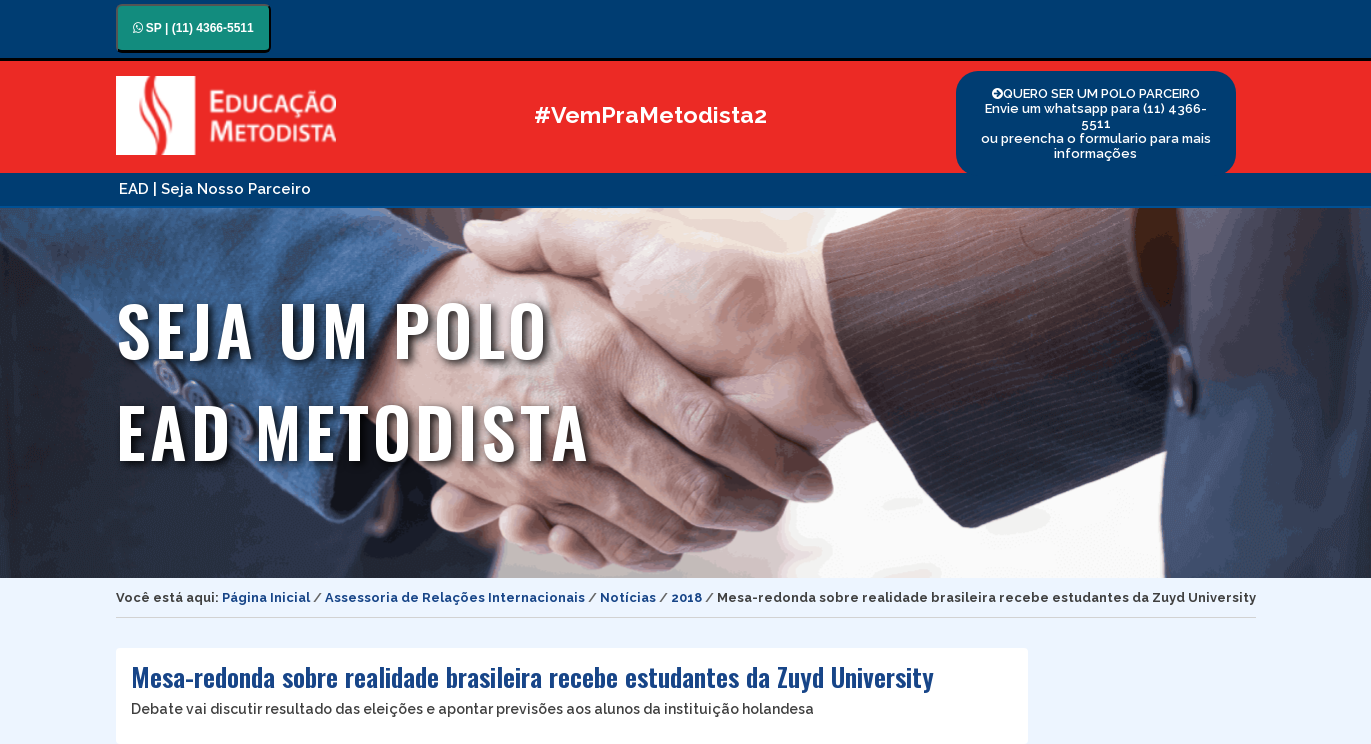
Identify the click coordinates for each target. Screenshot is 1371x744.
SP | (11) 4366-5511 (193, 28)
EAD (134, 189)
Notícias (628, 597)
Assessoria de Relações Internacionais (455, 597)
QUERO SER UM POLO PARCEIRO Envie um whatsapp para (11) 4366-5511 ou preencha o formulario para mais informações (1096, 123)
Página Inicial (266, 597)
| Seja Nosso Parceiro (232, 189)
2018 (686, 597)
